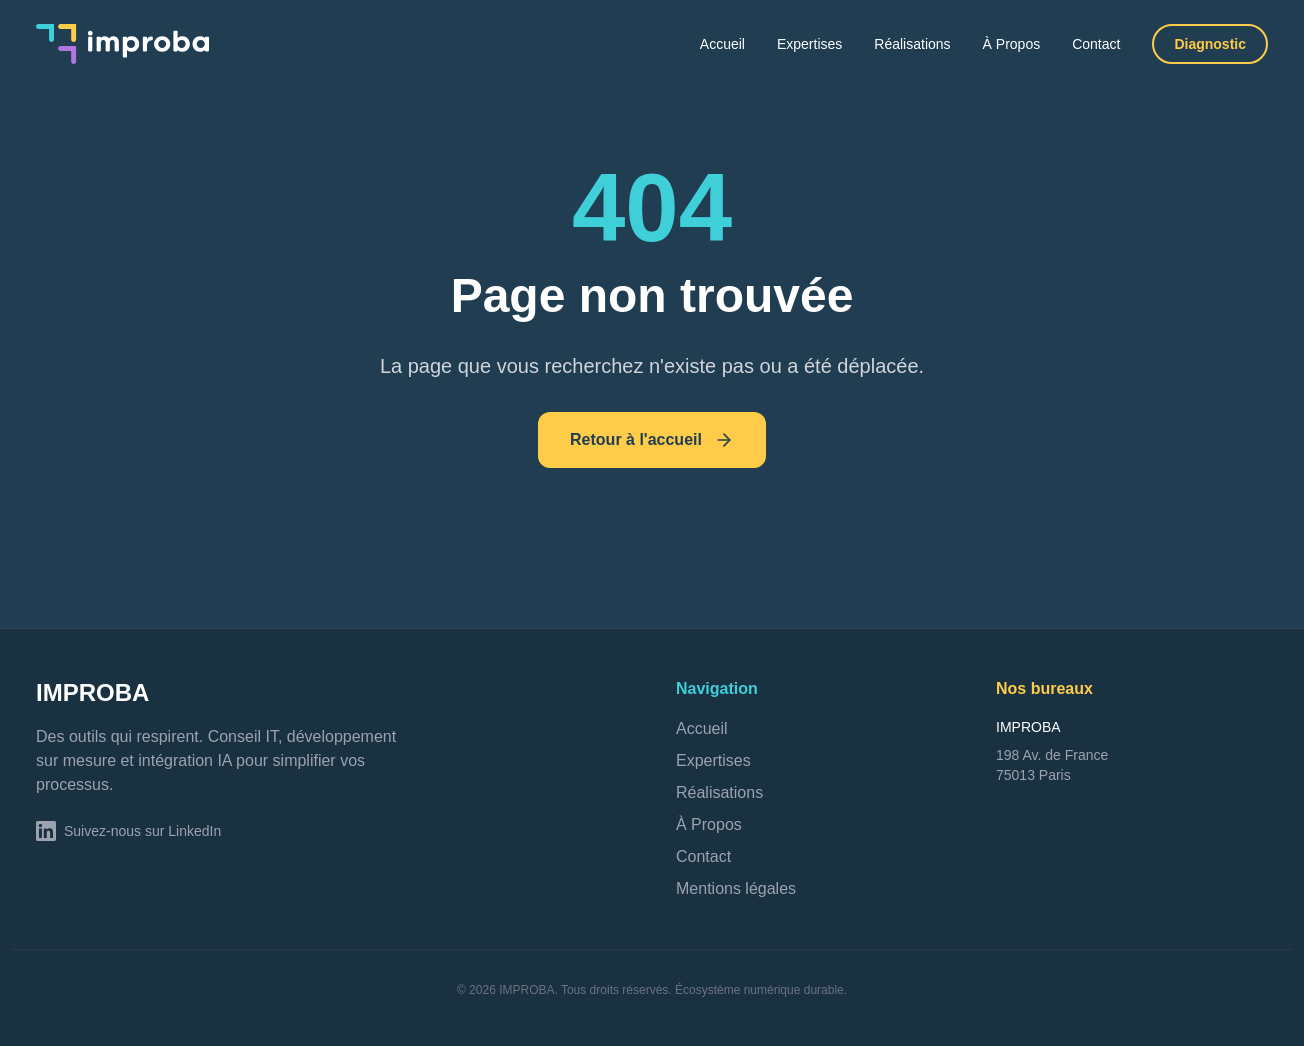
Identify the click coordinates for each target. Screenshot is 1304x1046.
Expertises (809, 44)
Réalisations (912, 44)
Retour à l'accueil (652, 440)
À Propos (1012, 44)
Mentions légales (736, 888)
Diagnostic (1210, 44)
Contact (1096, 44)
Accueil (722, 44)
